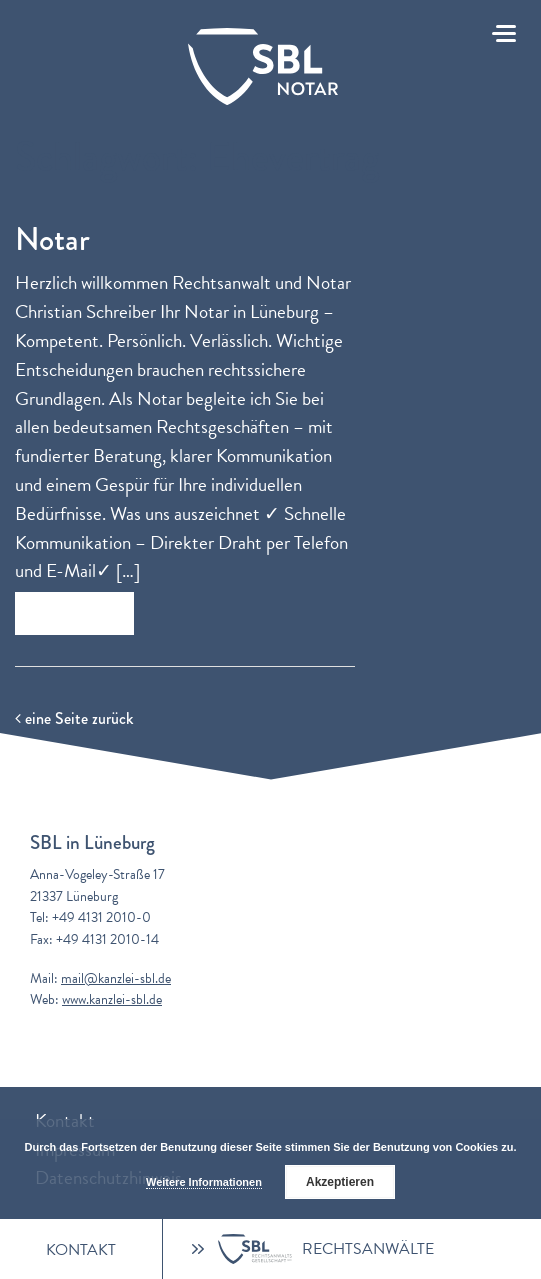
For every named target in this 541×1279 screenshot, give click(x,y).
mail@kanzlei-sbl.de (116, 978)
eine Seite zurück (74, 718)
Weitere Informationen (204, 1182)
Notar (52, 239)
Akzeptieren (340, 1182)
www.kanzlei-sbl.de (112, 999)
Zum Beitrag (74, 613)
